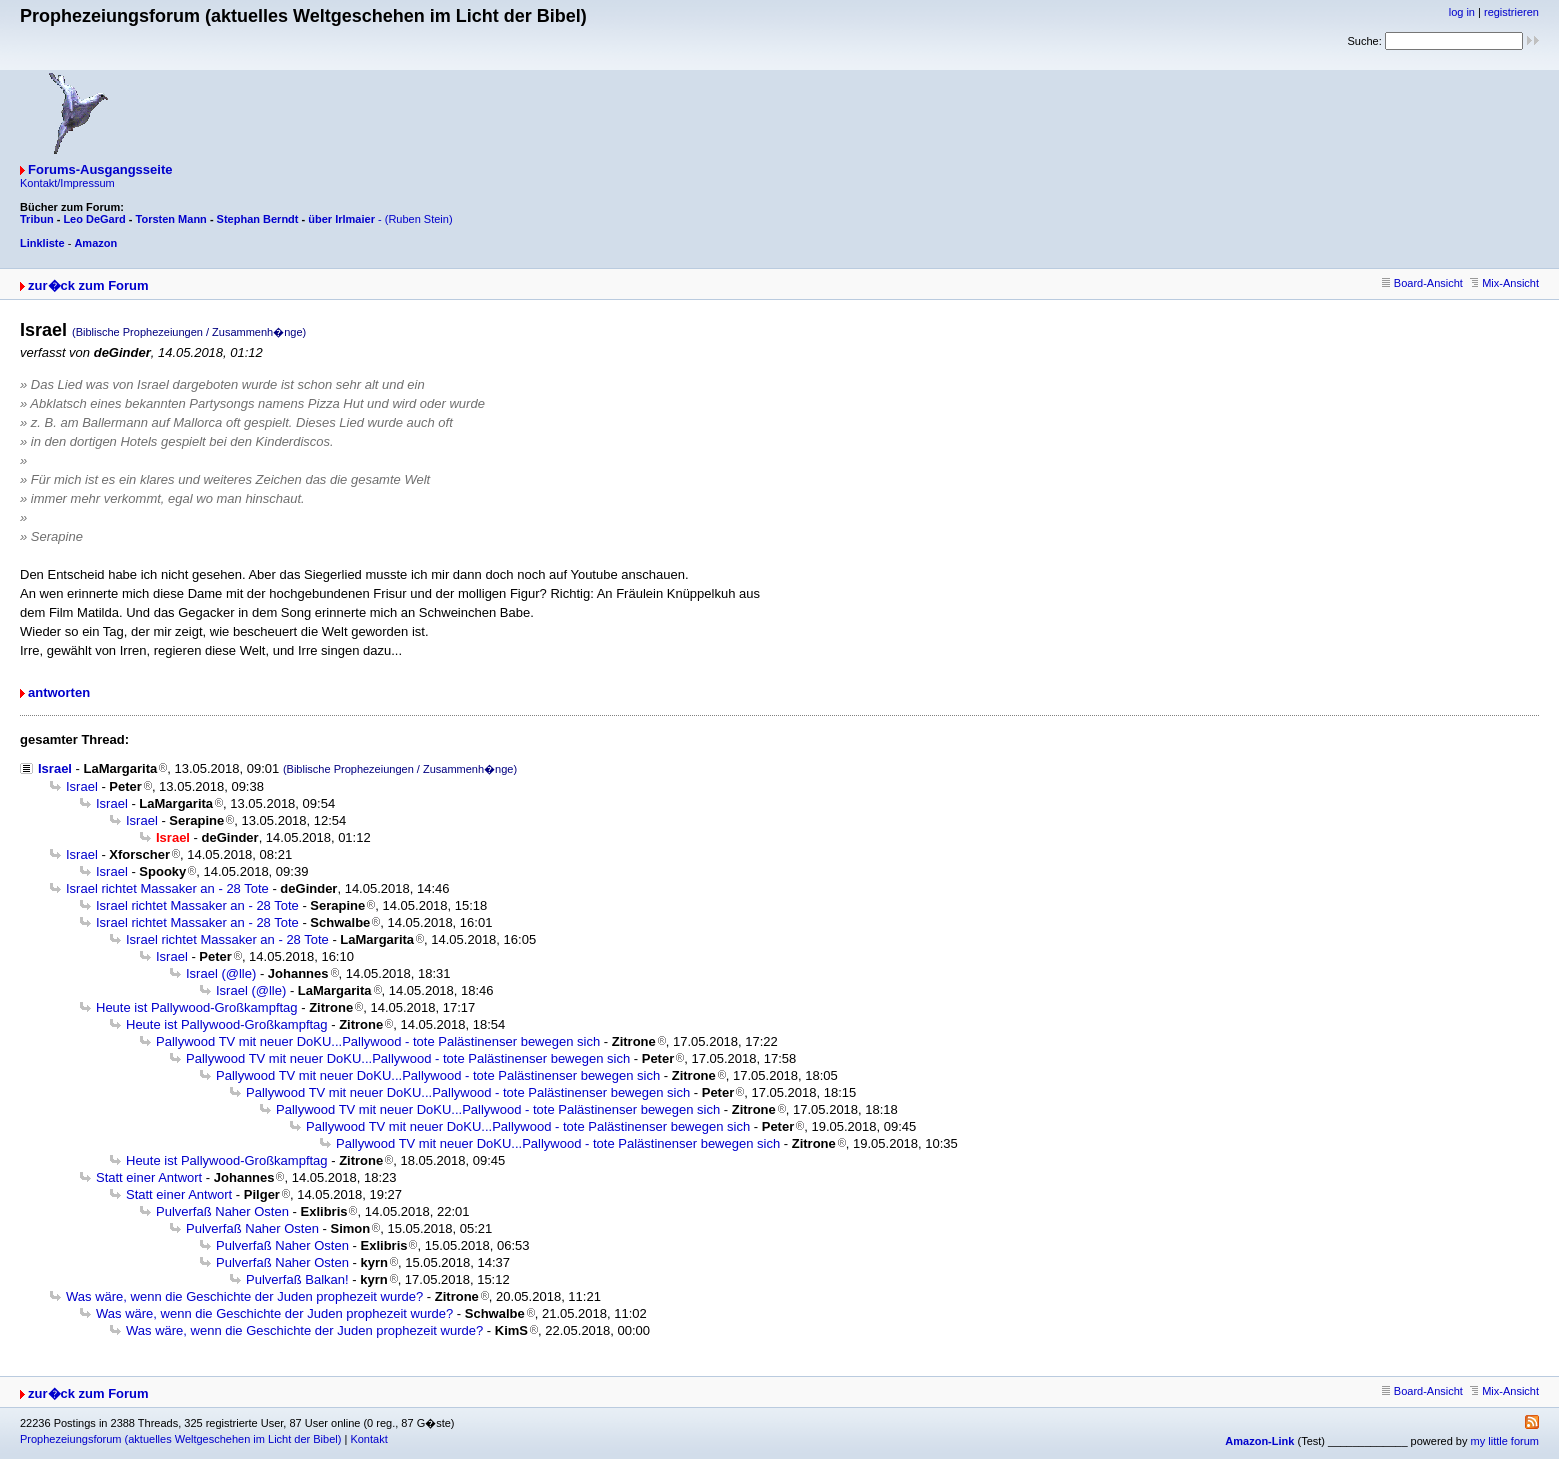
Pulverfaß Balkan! (297, 1279)
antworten (59, 692)
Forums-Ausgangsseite (100, 169)
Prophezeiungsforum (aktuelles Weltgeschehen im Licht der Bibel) (180, 1439)
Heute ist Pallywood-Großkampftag (197, 1007)
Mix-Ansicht (1504, 283)
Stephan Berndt (258, 219)
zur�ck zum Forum (88, 285)
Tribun (37, 219)
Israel (55, 768)
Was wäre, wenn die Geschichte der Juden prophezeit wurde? (244, 1296)
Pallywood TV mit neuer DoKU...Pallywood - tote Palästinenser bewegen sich (378, 1041)
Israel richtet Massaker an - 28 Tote (167, 888)
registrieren (1511, 12)
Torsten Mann (171, 219)
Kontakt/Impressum (67, 183)
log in (1462, 12)
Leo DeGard (94, 219)
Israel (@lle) (221, 973)
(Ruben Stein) (419, 219)
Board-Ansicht (1422, 283)
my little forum (1505, 1441)
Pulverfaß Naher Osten (222, 1211)
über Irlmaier (341, 219)
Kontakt (368, 1439)
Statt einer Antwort (149, 1177)
